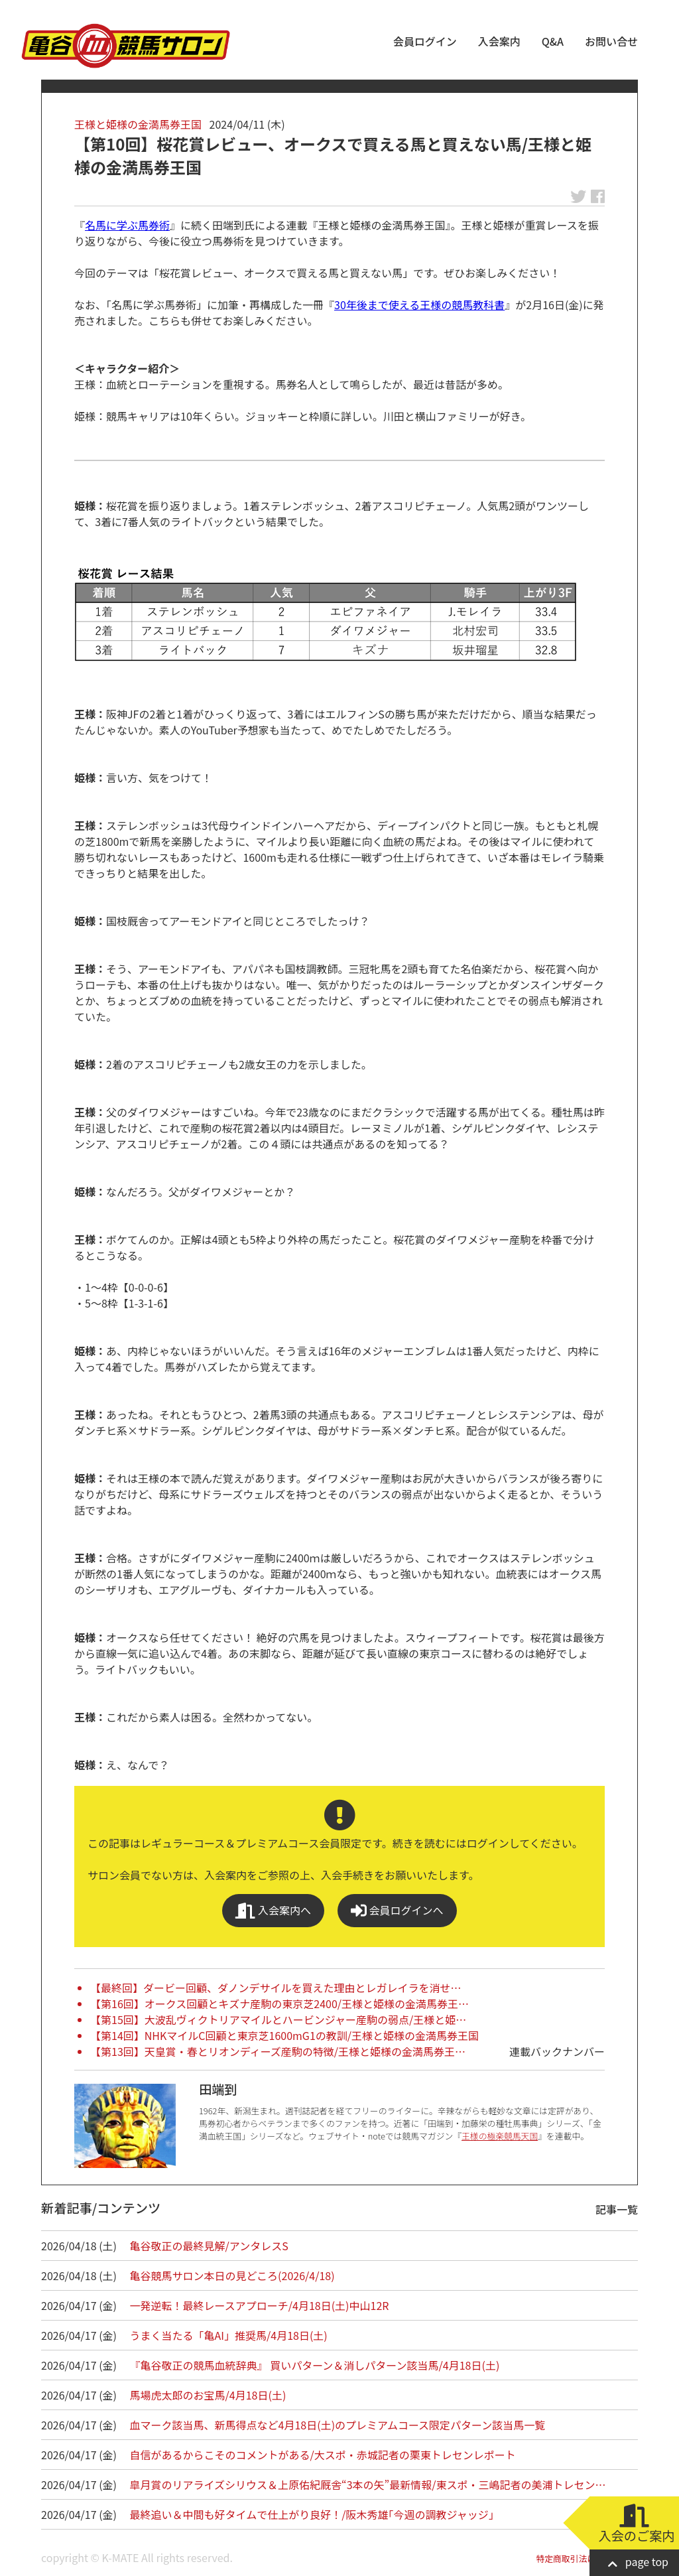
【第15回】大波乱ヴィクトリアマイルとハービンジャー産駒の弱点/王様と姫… (278, 2019)
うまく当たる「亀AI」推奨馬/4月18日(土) (229, 2335)
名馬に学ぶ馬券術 (127, 225)
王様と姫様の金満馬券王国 (138, 124)
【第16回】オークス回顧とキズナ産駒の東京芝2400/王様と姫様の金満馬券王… (279, 2003)
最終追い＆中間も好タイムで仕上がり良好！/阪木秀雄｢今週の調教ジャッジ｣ (312, 2514)
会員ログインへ (397, 1910)
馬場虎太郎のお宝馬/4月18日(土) (208, 2395)
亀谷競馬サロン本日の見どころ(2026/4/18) (232, 2275)
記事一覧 (616, 2209)
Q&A (553, 41)
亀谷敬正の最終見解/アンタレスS (209, 2246)
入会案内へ (273, 1910)
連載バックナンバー (557, 2051)
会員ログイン (425, 41)
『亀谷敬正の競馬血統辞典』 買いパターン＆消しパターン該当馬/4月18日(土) (315, 2365)
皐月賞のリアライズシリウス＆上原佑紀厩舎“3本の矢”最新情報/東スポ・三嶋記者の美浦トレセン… (368, 2484)
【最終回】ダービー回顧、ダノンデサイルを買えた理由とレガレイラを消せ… (276, 1988)
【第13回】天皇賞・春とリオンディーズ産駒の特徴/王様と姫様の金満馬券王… (277, 2051)
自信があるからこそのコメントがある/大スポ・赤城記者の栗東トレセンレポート (323, 2455)
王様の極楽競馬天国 (500, 2136)
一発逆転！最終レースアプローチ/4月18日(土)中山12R (259, 2305)
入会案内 (499, 41)
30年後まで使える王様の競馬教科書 (419, 304)
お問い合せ (611, 41)
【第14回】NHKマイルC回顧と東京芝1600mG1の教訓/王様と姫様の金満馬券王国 (284, 2035)
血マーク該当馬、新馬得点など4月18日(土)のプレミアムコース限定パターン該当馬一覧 (338, 2425)
